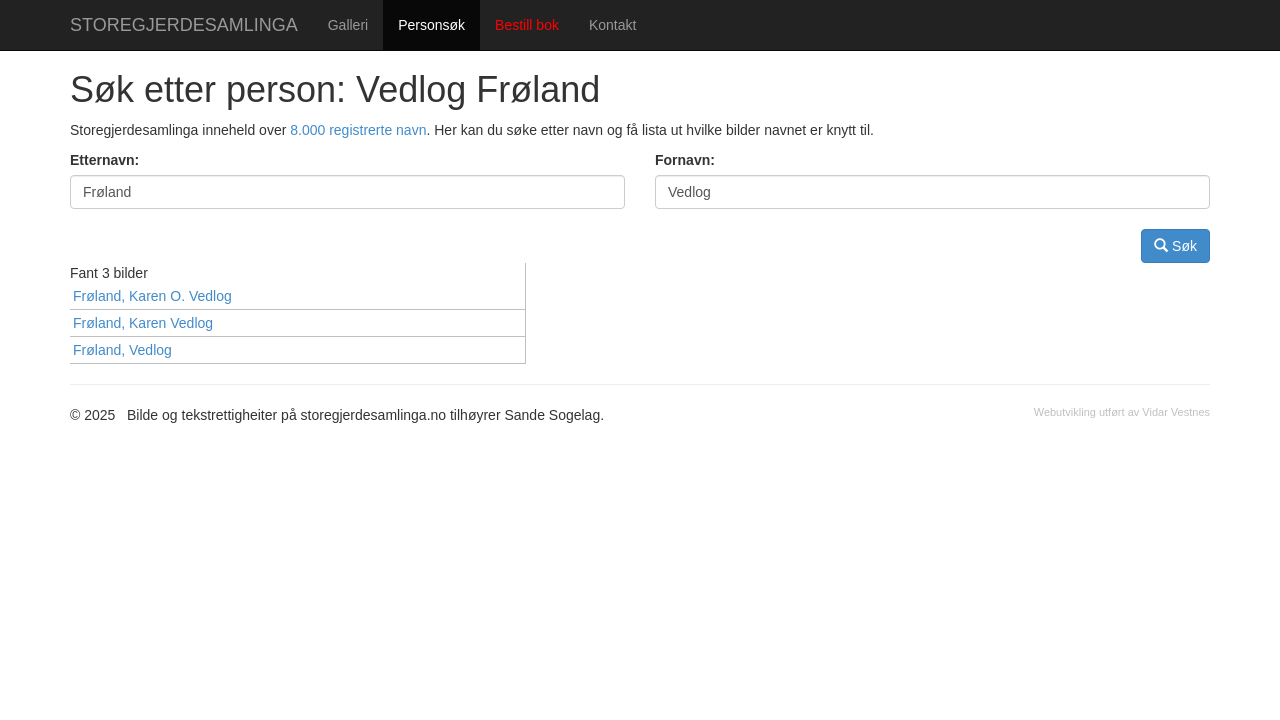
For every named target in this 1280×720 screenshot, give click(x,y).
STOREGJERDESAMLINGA (184, 25)
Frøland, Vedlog (122, 350)
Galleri (348, 25)
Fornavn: (685, 160)
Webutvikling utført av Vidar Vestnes (1122, 412)
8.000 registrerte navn (358, 130)
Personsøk (431, 25)
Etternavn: (104, 160)
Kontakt (612, 25)
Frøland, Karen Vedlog (143, 323)
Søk (1175, 245)
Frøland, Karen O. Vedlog (152, 296)
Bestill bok (527, 25)
